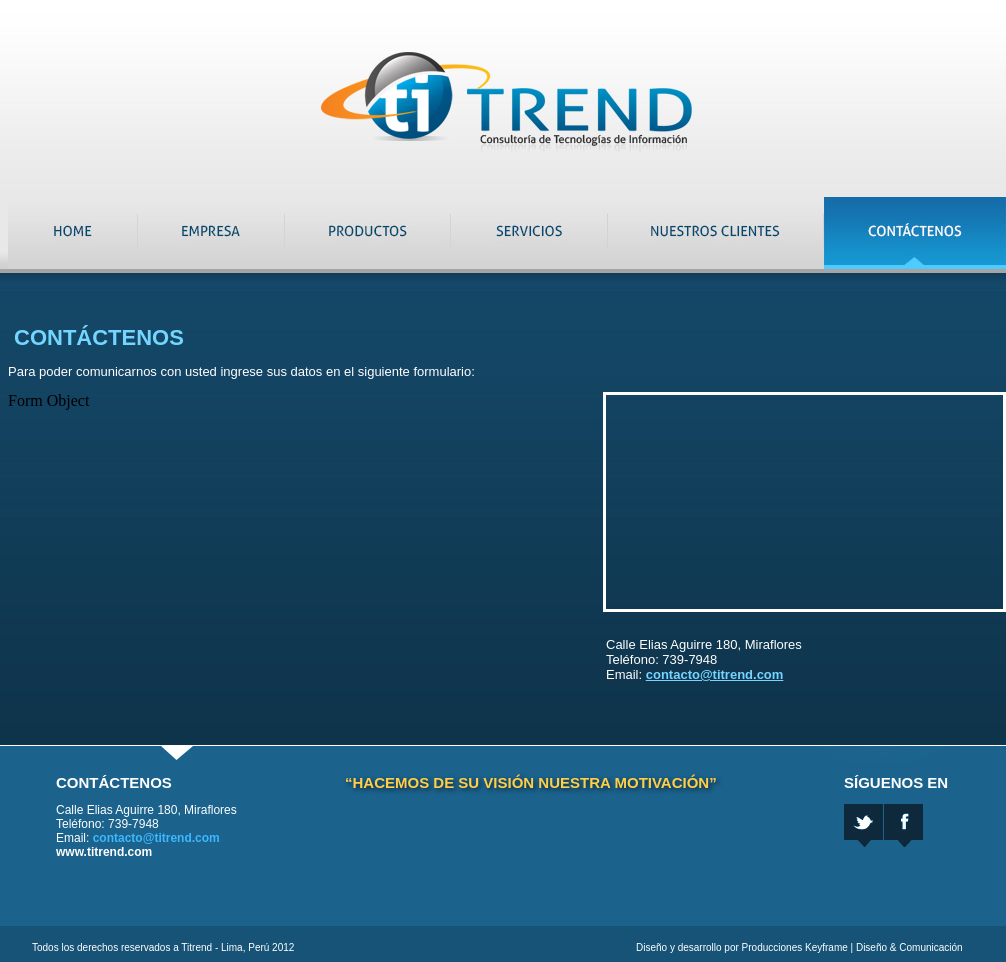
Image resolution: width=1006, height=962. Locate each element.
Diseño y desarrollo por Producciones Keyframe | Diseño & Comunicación (799, 947)
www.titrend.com (104, 852)
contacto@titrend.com (715, 674)
